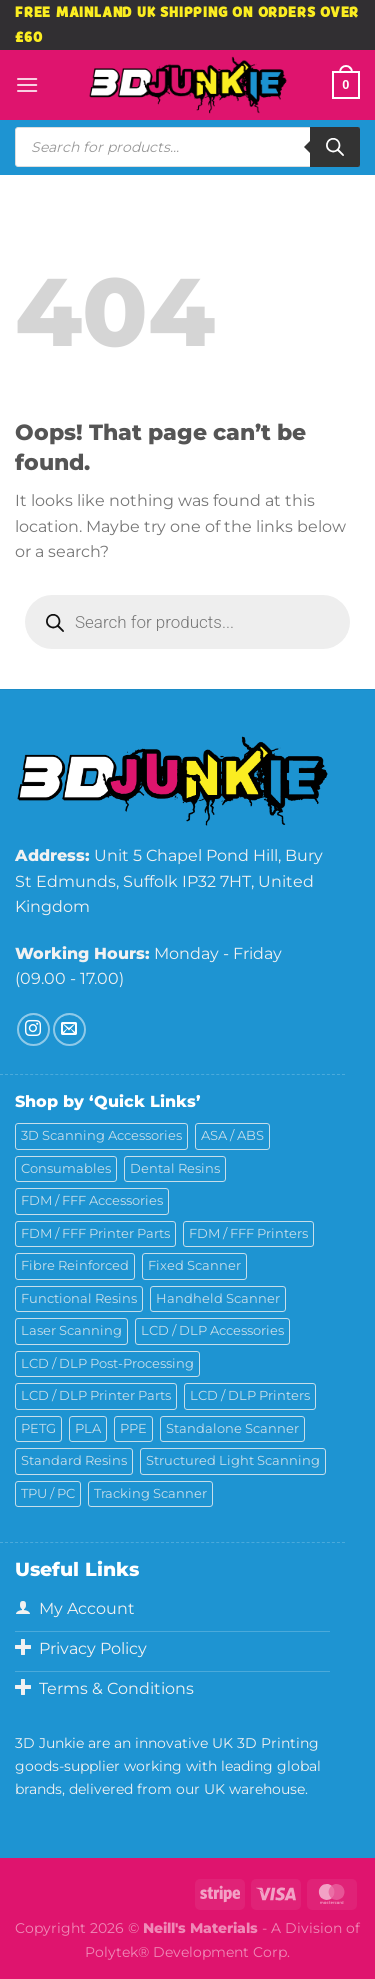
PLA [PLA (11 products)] (88, 1428)
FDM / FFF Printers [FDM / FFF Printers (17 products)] (248, 1233)
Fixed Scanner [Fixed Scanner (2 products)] (194, 1265)
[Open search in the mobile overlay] (187, 147)
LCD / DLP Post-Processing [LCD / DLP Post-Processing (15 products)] (107, 1363)
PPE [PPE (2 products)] (133, 1428)
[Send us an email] (69, 1029)
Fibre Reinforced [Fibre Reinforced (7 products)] (75, 1265)
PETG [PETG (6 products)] (38, 1428)
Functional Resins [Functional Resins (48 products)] (79, 1298)
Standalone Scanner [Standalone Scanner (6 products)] (232, 1428)
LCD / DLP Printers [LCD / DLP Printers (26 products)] (250, 1395)
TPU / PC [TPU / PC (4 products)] (48, 1493)
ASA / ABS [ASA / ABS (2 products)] (232, 1135)
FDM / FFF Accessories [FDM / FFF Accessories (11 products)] (92, 1200)
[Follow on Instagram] (33, 1029)
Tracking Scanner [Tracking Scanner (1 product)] (150, 1493)
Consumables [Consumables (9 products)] (66, 1168)
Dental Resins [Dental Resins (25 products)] (175, 1168)
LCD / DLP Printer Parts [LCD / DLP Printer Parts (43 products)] (96, 1395)
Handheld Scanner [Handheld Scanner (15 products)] (218, 1298)
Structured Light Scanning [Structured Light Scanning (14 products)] (233, 1460)
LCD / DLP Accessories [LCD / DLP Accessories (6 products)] (212, 1330)
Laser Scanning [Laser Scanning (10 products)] (71, 1330)
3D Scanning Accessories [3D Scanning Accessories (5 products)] (101, 1135)
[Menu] (27, 84)
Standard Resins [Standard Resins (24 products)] (74, 1460)
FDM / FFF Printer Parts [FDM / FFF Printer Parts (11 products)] (95, 1233)
